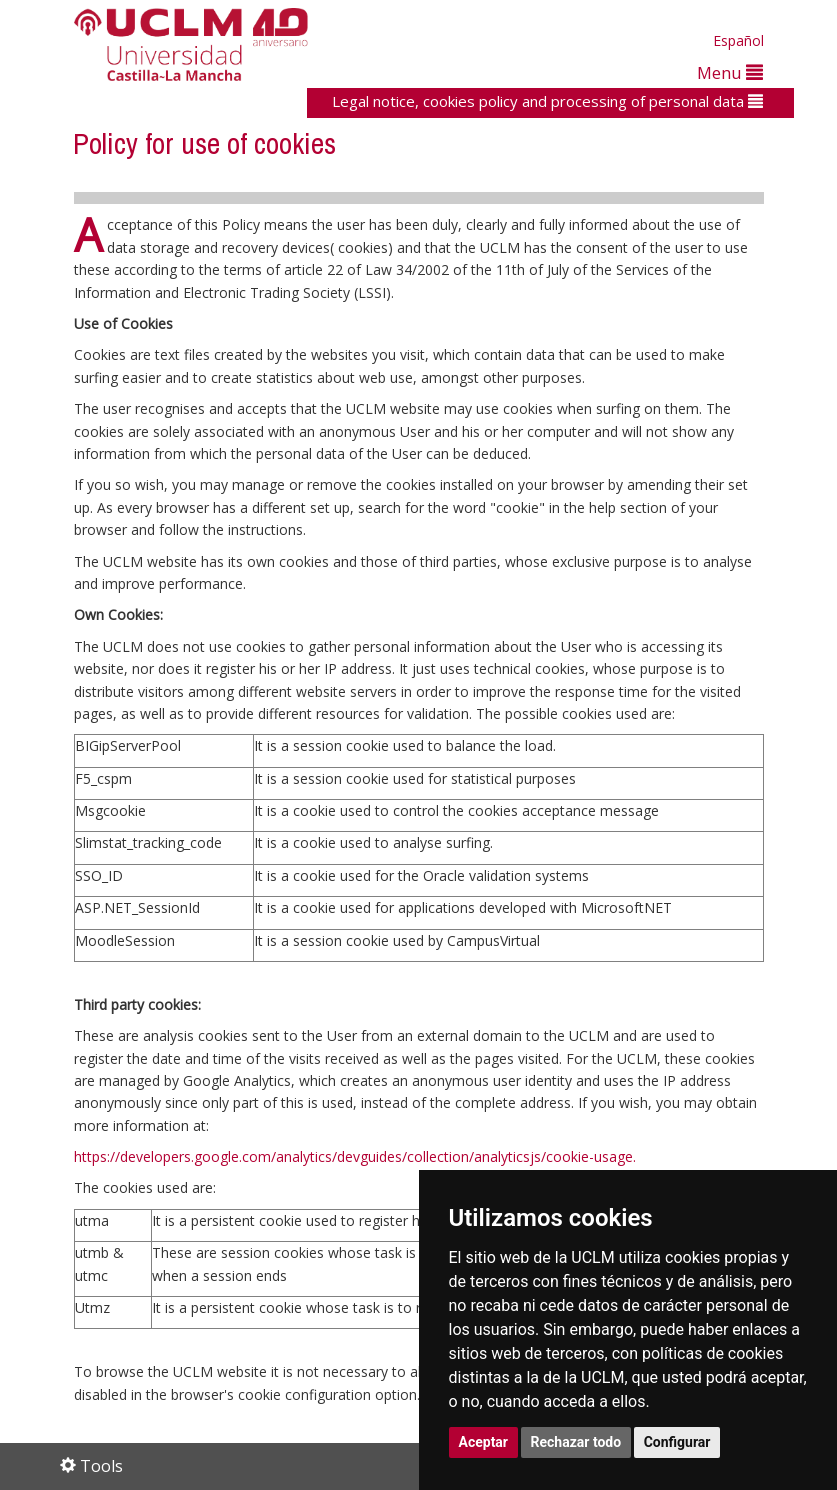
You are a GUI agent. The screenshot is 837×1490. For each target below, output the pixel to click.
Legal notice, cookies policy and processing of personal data (547, 101)
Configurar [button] (677, 1442)
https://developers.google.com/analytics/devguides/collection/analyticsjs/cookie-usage (353, 1156)
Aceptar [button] (484, 1442)
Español (738, 40)
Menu (730, 72)
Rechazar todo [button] (576, 1442)
